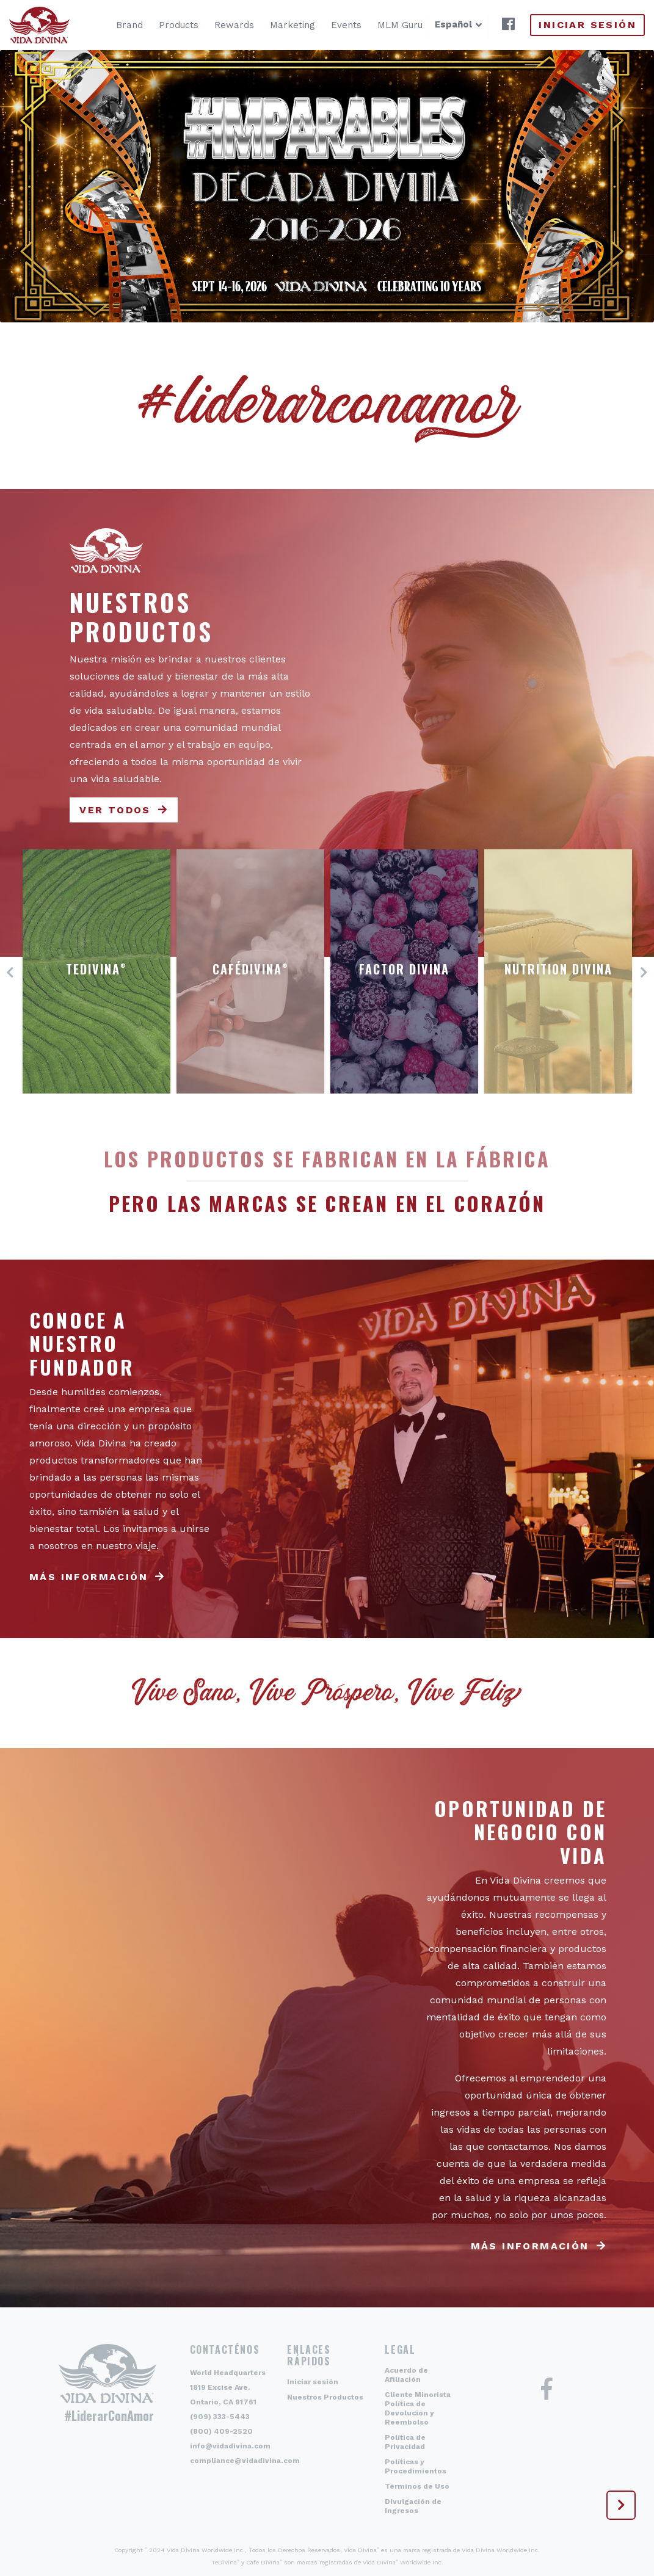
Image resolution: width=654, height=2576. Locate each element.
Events (328, 25)
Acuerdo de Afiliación (406, 2375)
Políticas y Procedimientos (415, 2466)
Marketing (274, 25)
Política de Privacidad (405, 2442)
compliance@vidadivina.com (245, 2460)
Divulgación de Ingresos (413, 2506)
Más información (88, 1577)
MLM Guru (382, 25)
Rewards (216, 25)
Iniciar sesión (587, 25)
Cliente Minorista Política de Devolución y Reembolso (418, 2408)
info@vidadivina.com (230, 2446)
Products (161, 25)
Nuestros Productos (325, 2397)
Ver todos (115, 810)
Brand (111, 25)
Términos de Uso (417, 2486)
